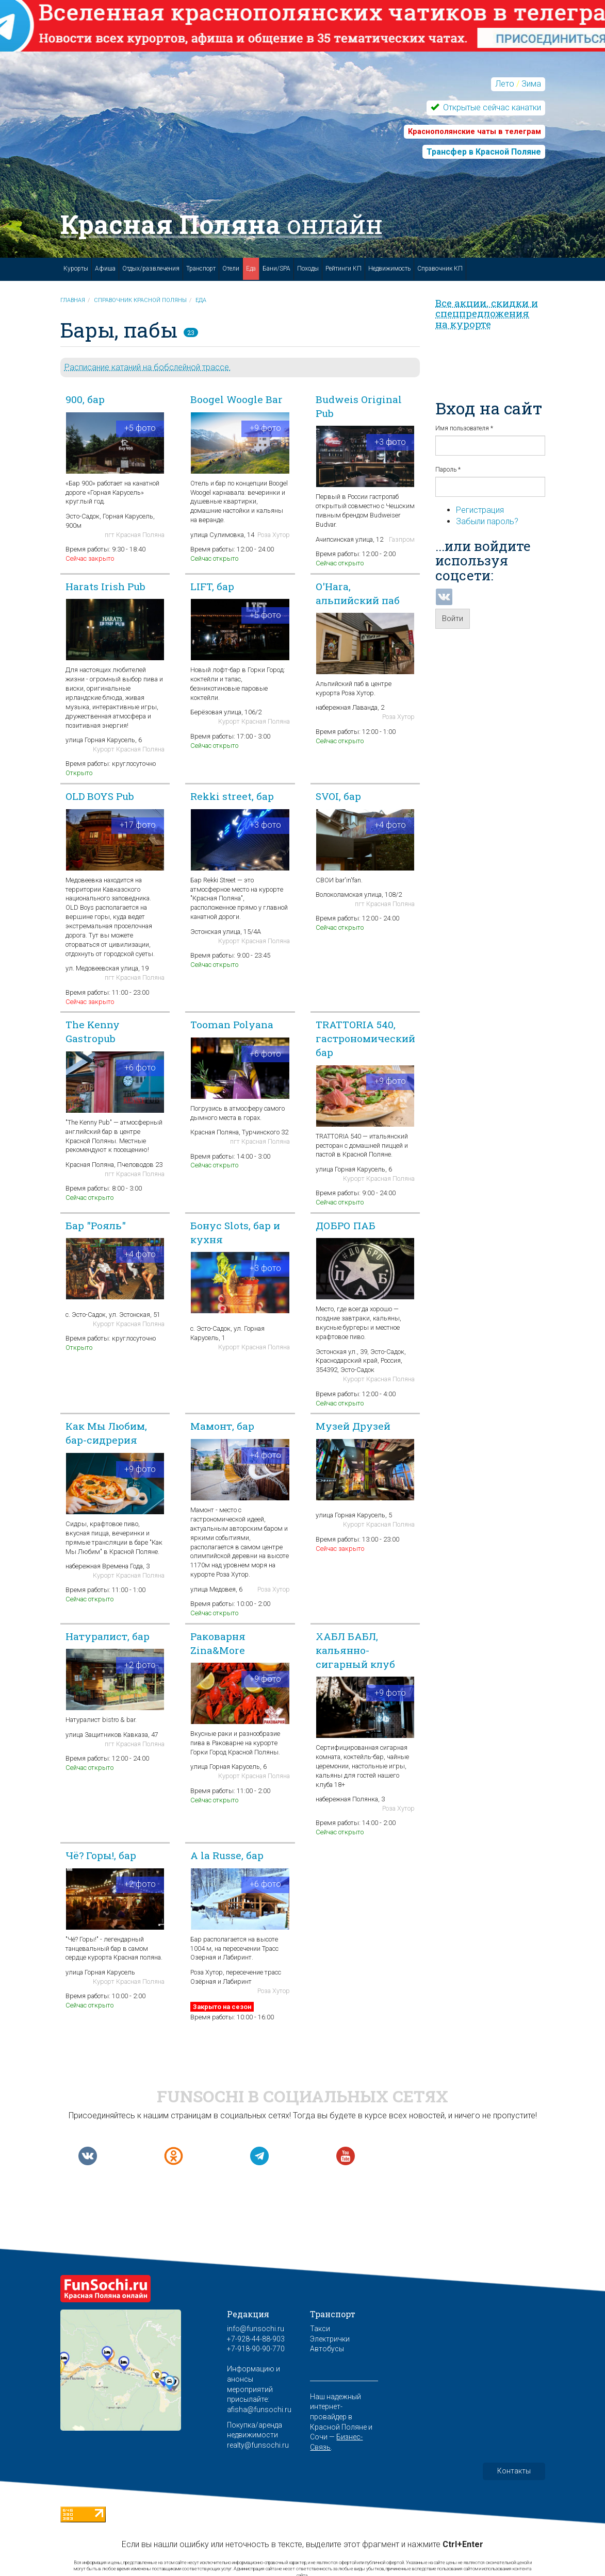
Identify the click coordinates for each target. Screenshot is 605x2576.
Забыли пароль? (487, 521)
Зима (531, 84)
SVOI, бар (338, 796)
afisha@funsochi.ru (259, 2409)
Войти (452, 618)
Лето (504, 84)
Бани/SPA (276, 268)
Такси (320, 2328)
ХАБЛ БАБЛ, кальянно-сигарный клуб (355, 1650)
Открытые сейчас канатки (491, 107)
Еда (251, 268)
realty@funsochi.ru (258, 2445)
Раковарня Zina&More (218, 1643)
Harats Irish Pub (105, 586)
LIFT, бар (212, 586)
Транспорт (201, 268)
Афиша (105, 268)
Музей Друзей (353, 1425)
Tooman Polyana (231, 1024)
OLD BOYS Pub (100, 796)
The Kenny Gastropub (93, 1031)
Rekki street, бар (232, 796)
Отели (230, 268)
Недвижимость (389, 268)
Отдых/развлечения (150, 268)
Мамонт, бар (222, 1425)
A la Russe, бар (227, 1855)
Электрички (330, 2339)
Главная (72, 300)
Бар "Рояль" (96, 1225)
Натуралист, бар (108, 1636)
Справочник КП (440, 268)
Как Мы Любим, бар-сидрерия (106, 1432)
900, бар (85, 399)
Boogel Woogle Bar (236, 399)
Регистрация (480, 510)
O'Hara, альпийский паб (358, 593)
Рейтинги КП (343, 268)
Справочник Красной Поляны (140, 300)
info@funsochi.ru (255, 2328)
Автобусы (327, 2349)
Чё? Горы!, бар (101, 1855)
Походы (308, 268)
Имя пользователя (464, 428)
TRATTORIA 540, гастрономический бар (365, 1038)
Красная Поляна (221, 224)
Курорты (75, 268)
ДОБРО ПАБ (345, 1225)
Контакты (514, 2471)
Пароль (448, 469)
